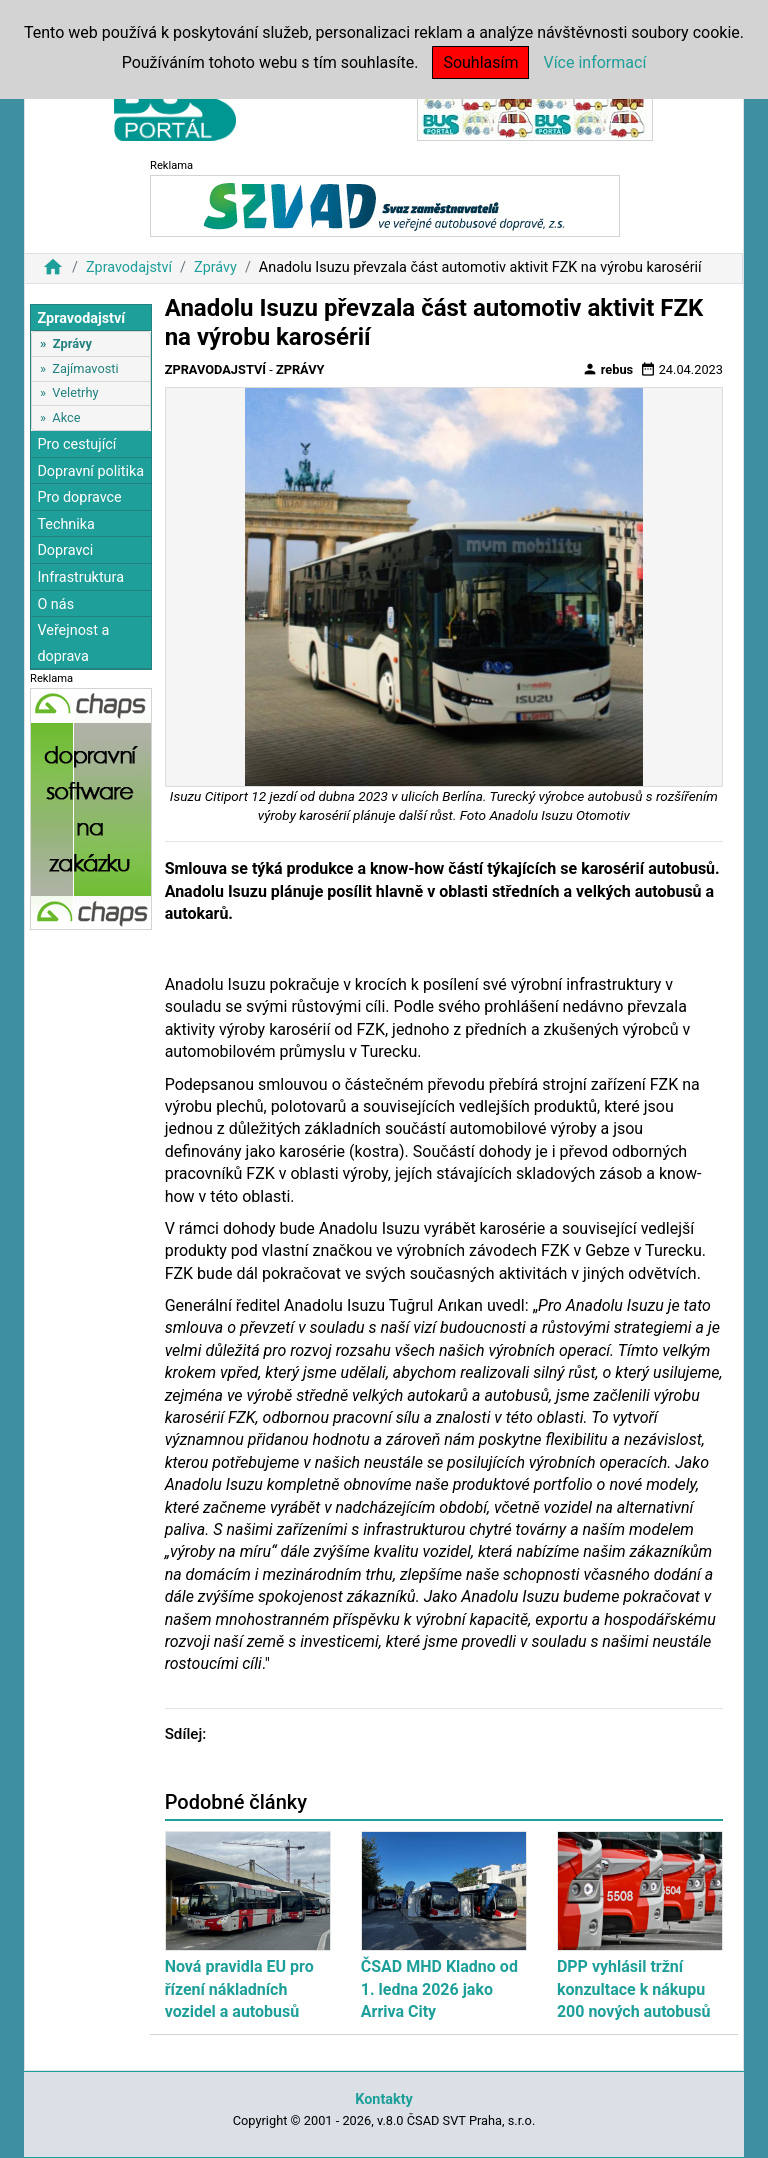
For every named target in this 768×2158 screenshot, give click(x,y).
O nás (55, 604)
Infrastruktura (80, 577)
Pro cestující (76, 444)
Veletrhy (75, 392)
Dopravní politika (90, 471)
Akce (66, 417)
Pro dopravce (79, 497)
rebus (608, 369)
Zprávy (215, 267)
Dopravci (65, 550)
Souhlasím (480, 62)
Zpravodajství (129, 267)
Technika (66, 524)
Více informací (594, 62)
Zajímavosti (85, 368)
